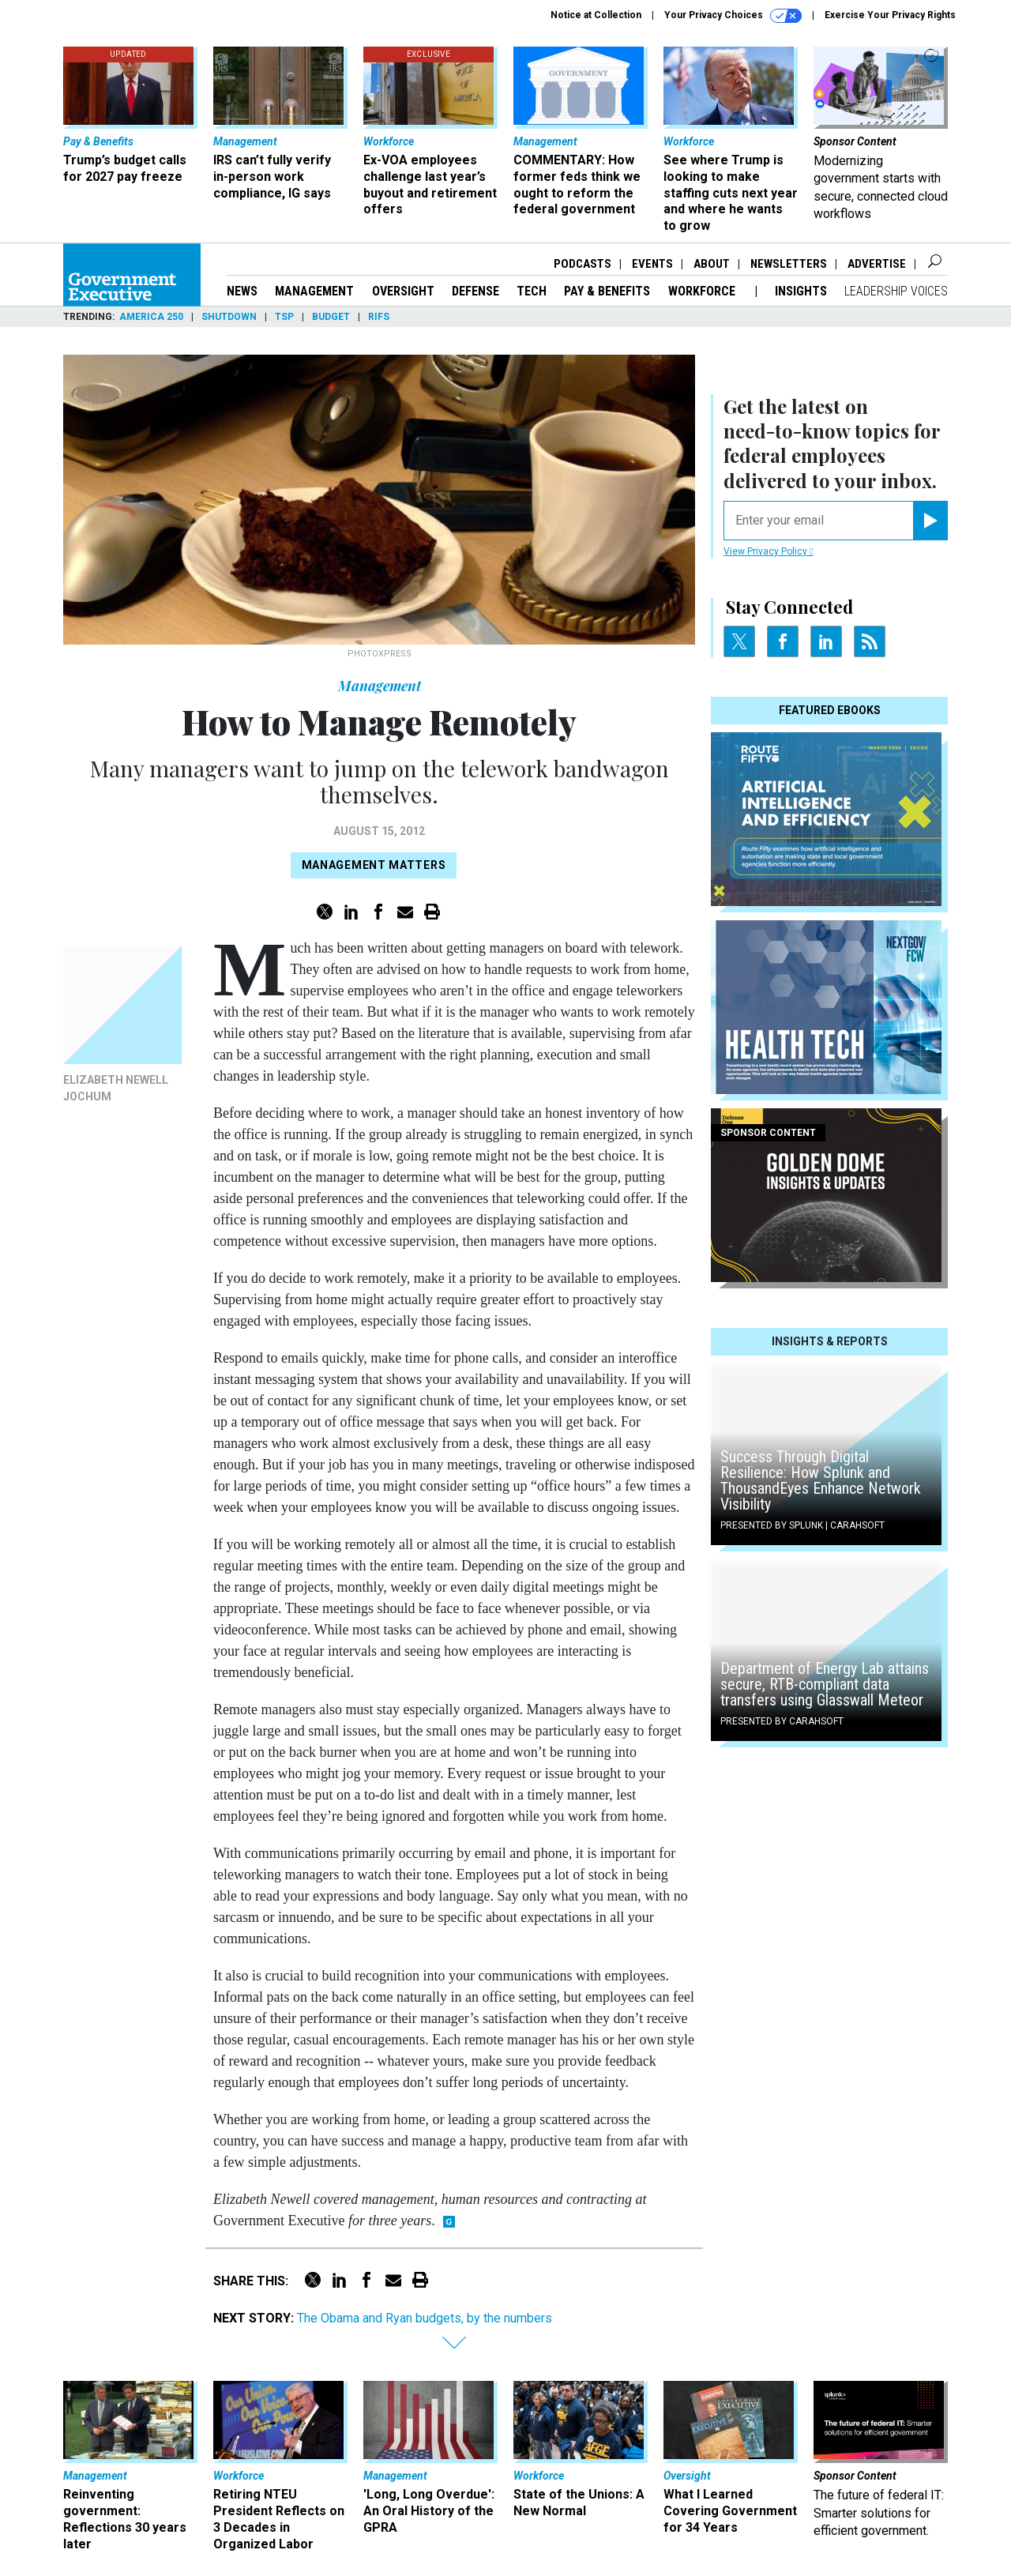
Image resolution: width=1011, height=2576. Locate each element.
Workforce (703, 291)
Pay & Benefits (607, 291)
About (711, 264)
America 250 (151, 316)
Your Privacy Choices (733, 16)
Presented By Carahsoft (782, 1721)
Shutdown (229, 316)
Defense (475, 291)
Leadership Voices (896, 291)
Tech (532, 291)
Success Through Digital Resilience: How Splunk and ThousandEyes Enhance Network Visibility (820, 1480)
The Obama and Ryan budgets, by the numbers (424, 2318)
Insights (801, 291)
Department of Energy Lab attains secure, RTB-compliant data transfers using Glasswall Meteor (824, 1684)
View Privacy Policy (768, 551)
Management (314, 291)
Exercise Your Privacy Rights (890, 15)
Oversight (403, 291)
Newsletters (788, 264)
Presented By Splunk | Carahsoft (802, 1525)
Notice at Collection (596, 15)
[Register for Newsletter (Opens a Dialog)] (930, 521)
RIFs (378, 316)
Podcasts (582, 264)
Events (652, 264)
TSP (284, 316)
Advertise (877, 264)
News (242, 291)
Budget (331, 316)
